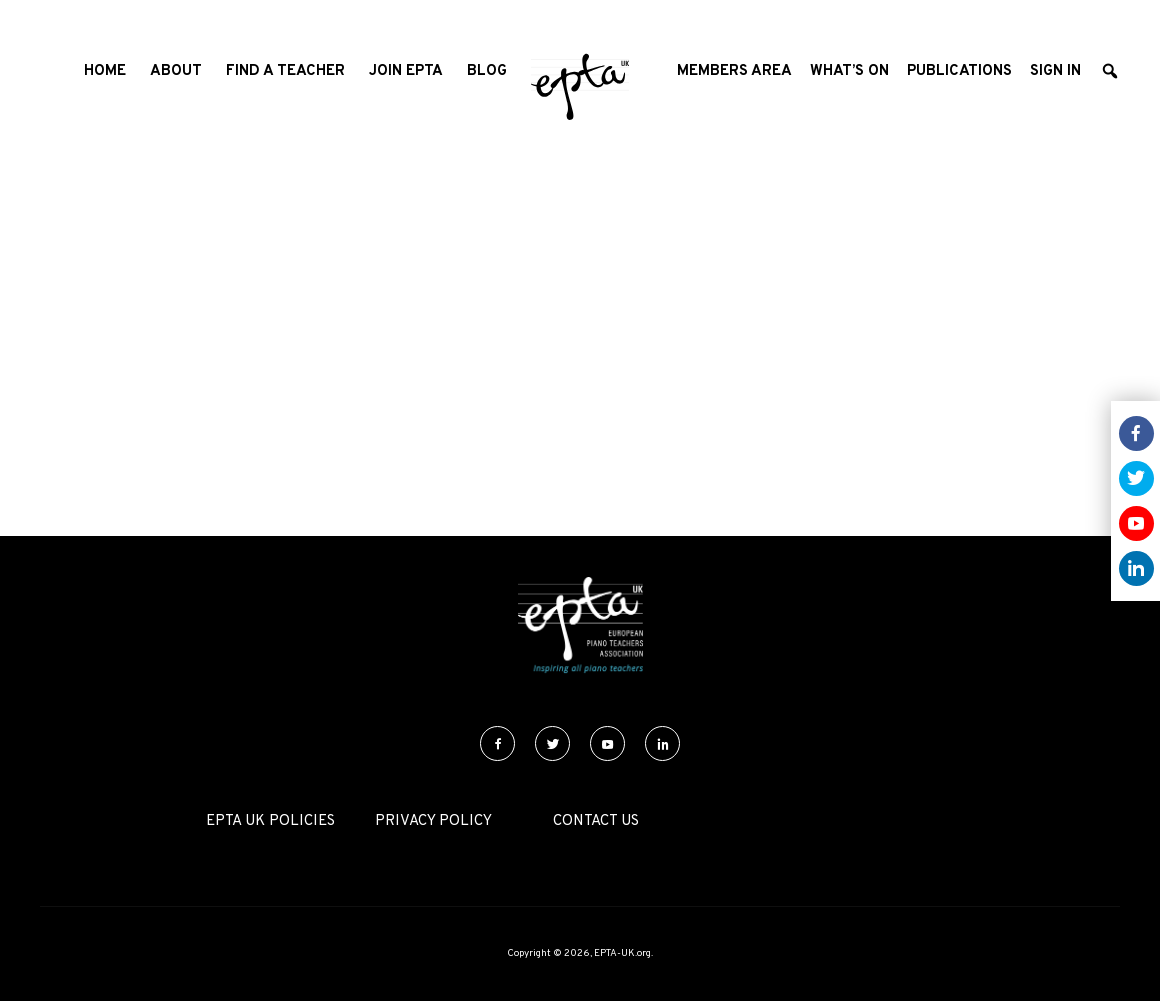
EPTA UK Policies (270, 821)
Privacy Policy (433, 821)
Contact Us (596, 821)
